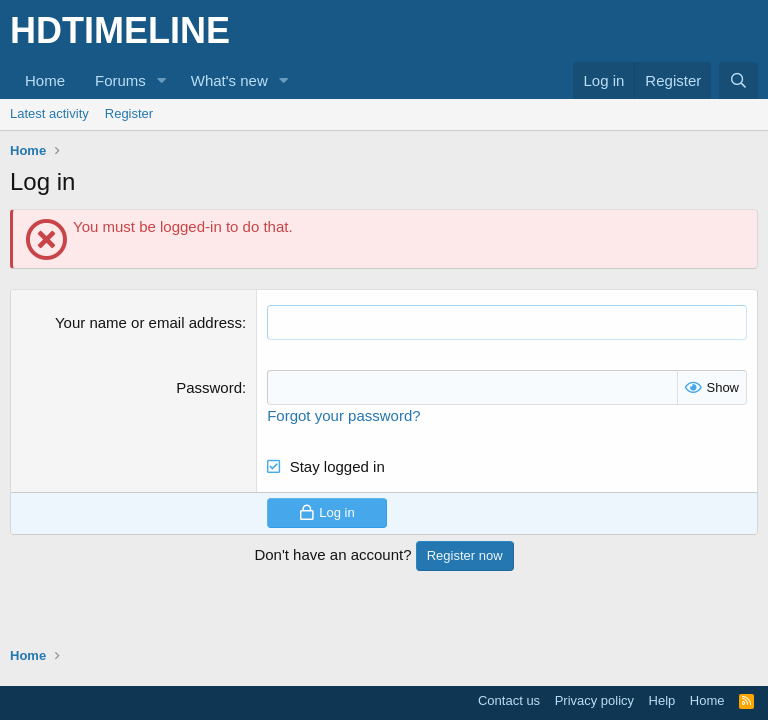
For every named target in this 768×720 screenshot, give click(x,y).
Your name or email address (148, 322)
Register (129, 113)
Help (662, 700)
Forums (120, 80)
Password (209, 387)
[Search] (738, 80)
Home (45, 80)
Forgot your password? (343, 415)
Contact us (509, 700)
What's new (229, 80)
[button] (162, 80)
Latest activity (49, 113)
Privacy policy (594, 700)
